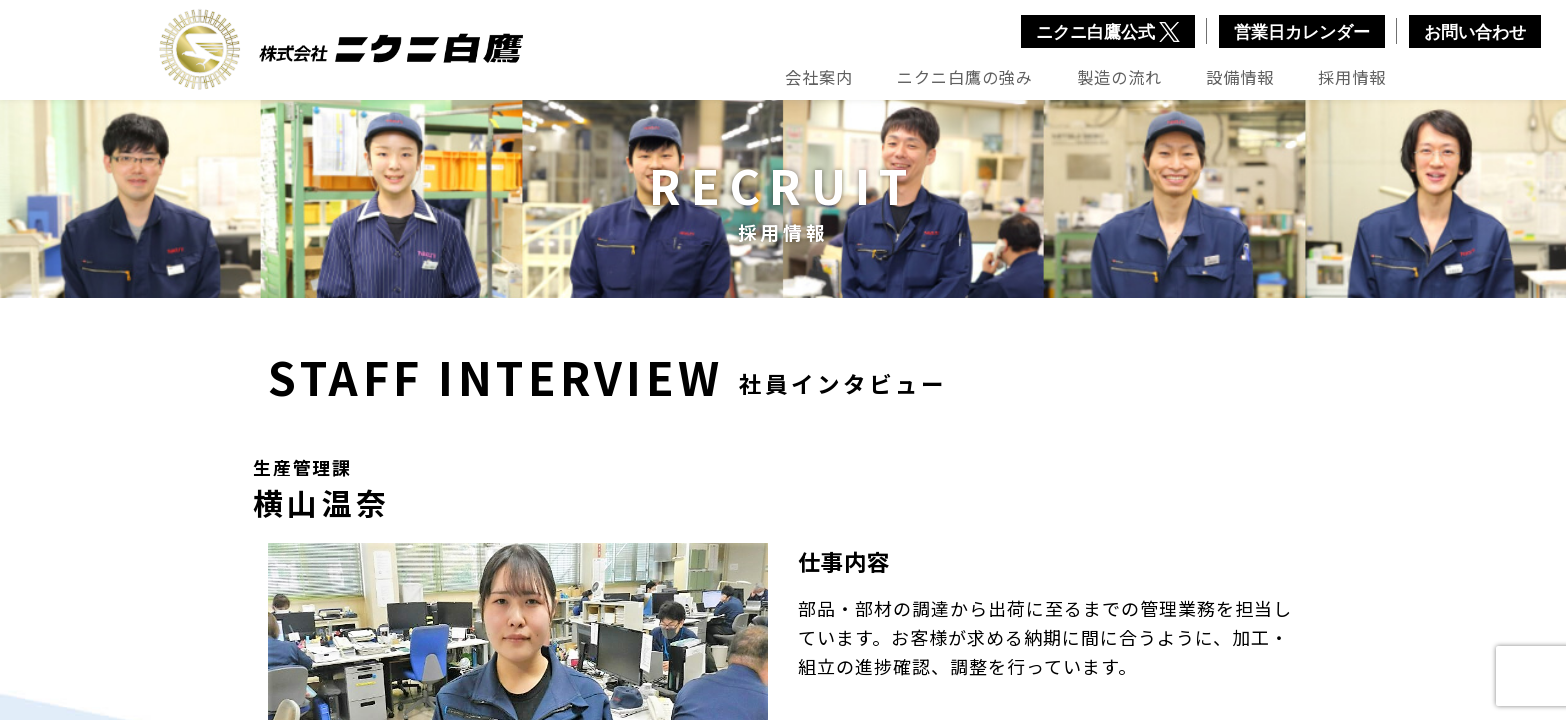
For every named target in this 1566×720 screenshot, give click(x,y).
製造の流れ (1119, 77)
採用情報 (1352, 77)
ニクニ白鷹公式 (1108, 32)
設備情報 (1240, 77)
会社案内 (819, 77)
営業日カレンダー (1302, 32)
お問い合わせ (1475, 32)
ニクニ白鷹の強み (965, 77)
